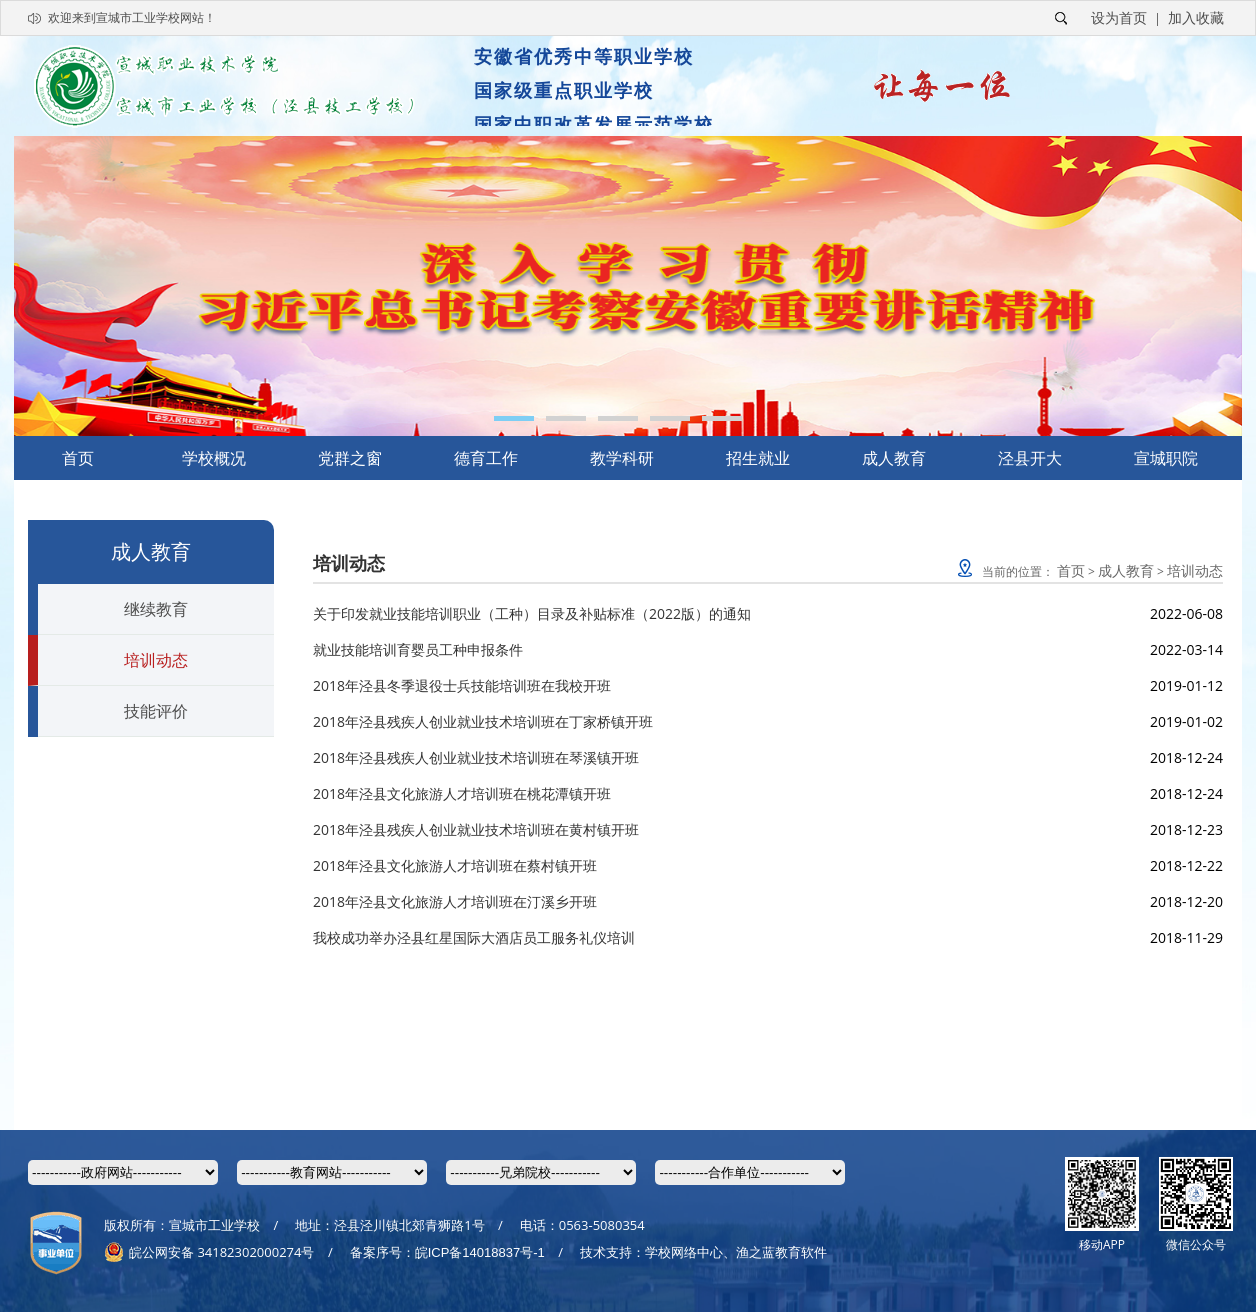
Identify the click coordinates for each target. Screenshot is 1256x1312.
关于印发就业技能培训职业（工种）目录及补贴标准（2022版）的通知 (532, 613)
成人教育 (894, 458)
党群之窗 (350, 458)
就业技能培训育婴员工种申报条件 (418, 649)
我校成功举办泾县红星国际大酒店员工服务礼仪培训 (474, 937)
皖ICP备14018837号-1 (480, 1252)
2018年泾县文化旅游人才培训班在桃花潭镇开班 (462, 793)
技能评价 (156, 711)
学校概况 (214, 458)
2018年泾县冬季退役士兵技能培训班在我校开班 (462, 685)
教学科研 (622, 458)
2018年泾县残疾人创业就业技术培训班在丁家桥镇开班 (483, 721)
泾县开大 (1030, 458)
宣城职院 (1166, 458)
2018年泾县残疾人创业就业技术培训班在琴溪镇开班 (476, 757)
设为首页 (1119, 17)
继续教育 (156, 609)
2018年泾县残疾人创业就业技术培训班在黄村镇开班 (476, 829)
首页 (78, 458)
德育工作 (486, 458)
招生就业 (758, 458)
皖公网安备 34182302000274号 (209, 1252)
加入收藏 (1196, 17)
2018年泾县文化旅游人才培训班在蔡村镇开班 (455, 865)
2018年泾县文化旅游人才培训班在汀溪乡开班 (455, 901)
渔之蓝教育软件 (781, 1252)
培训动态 (156, 660)
